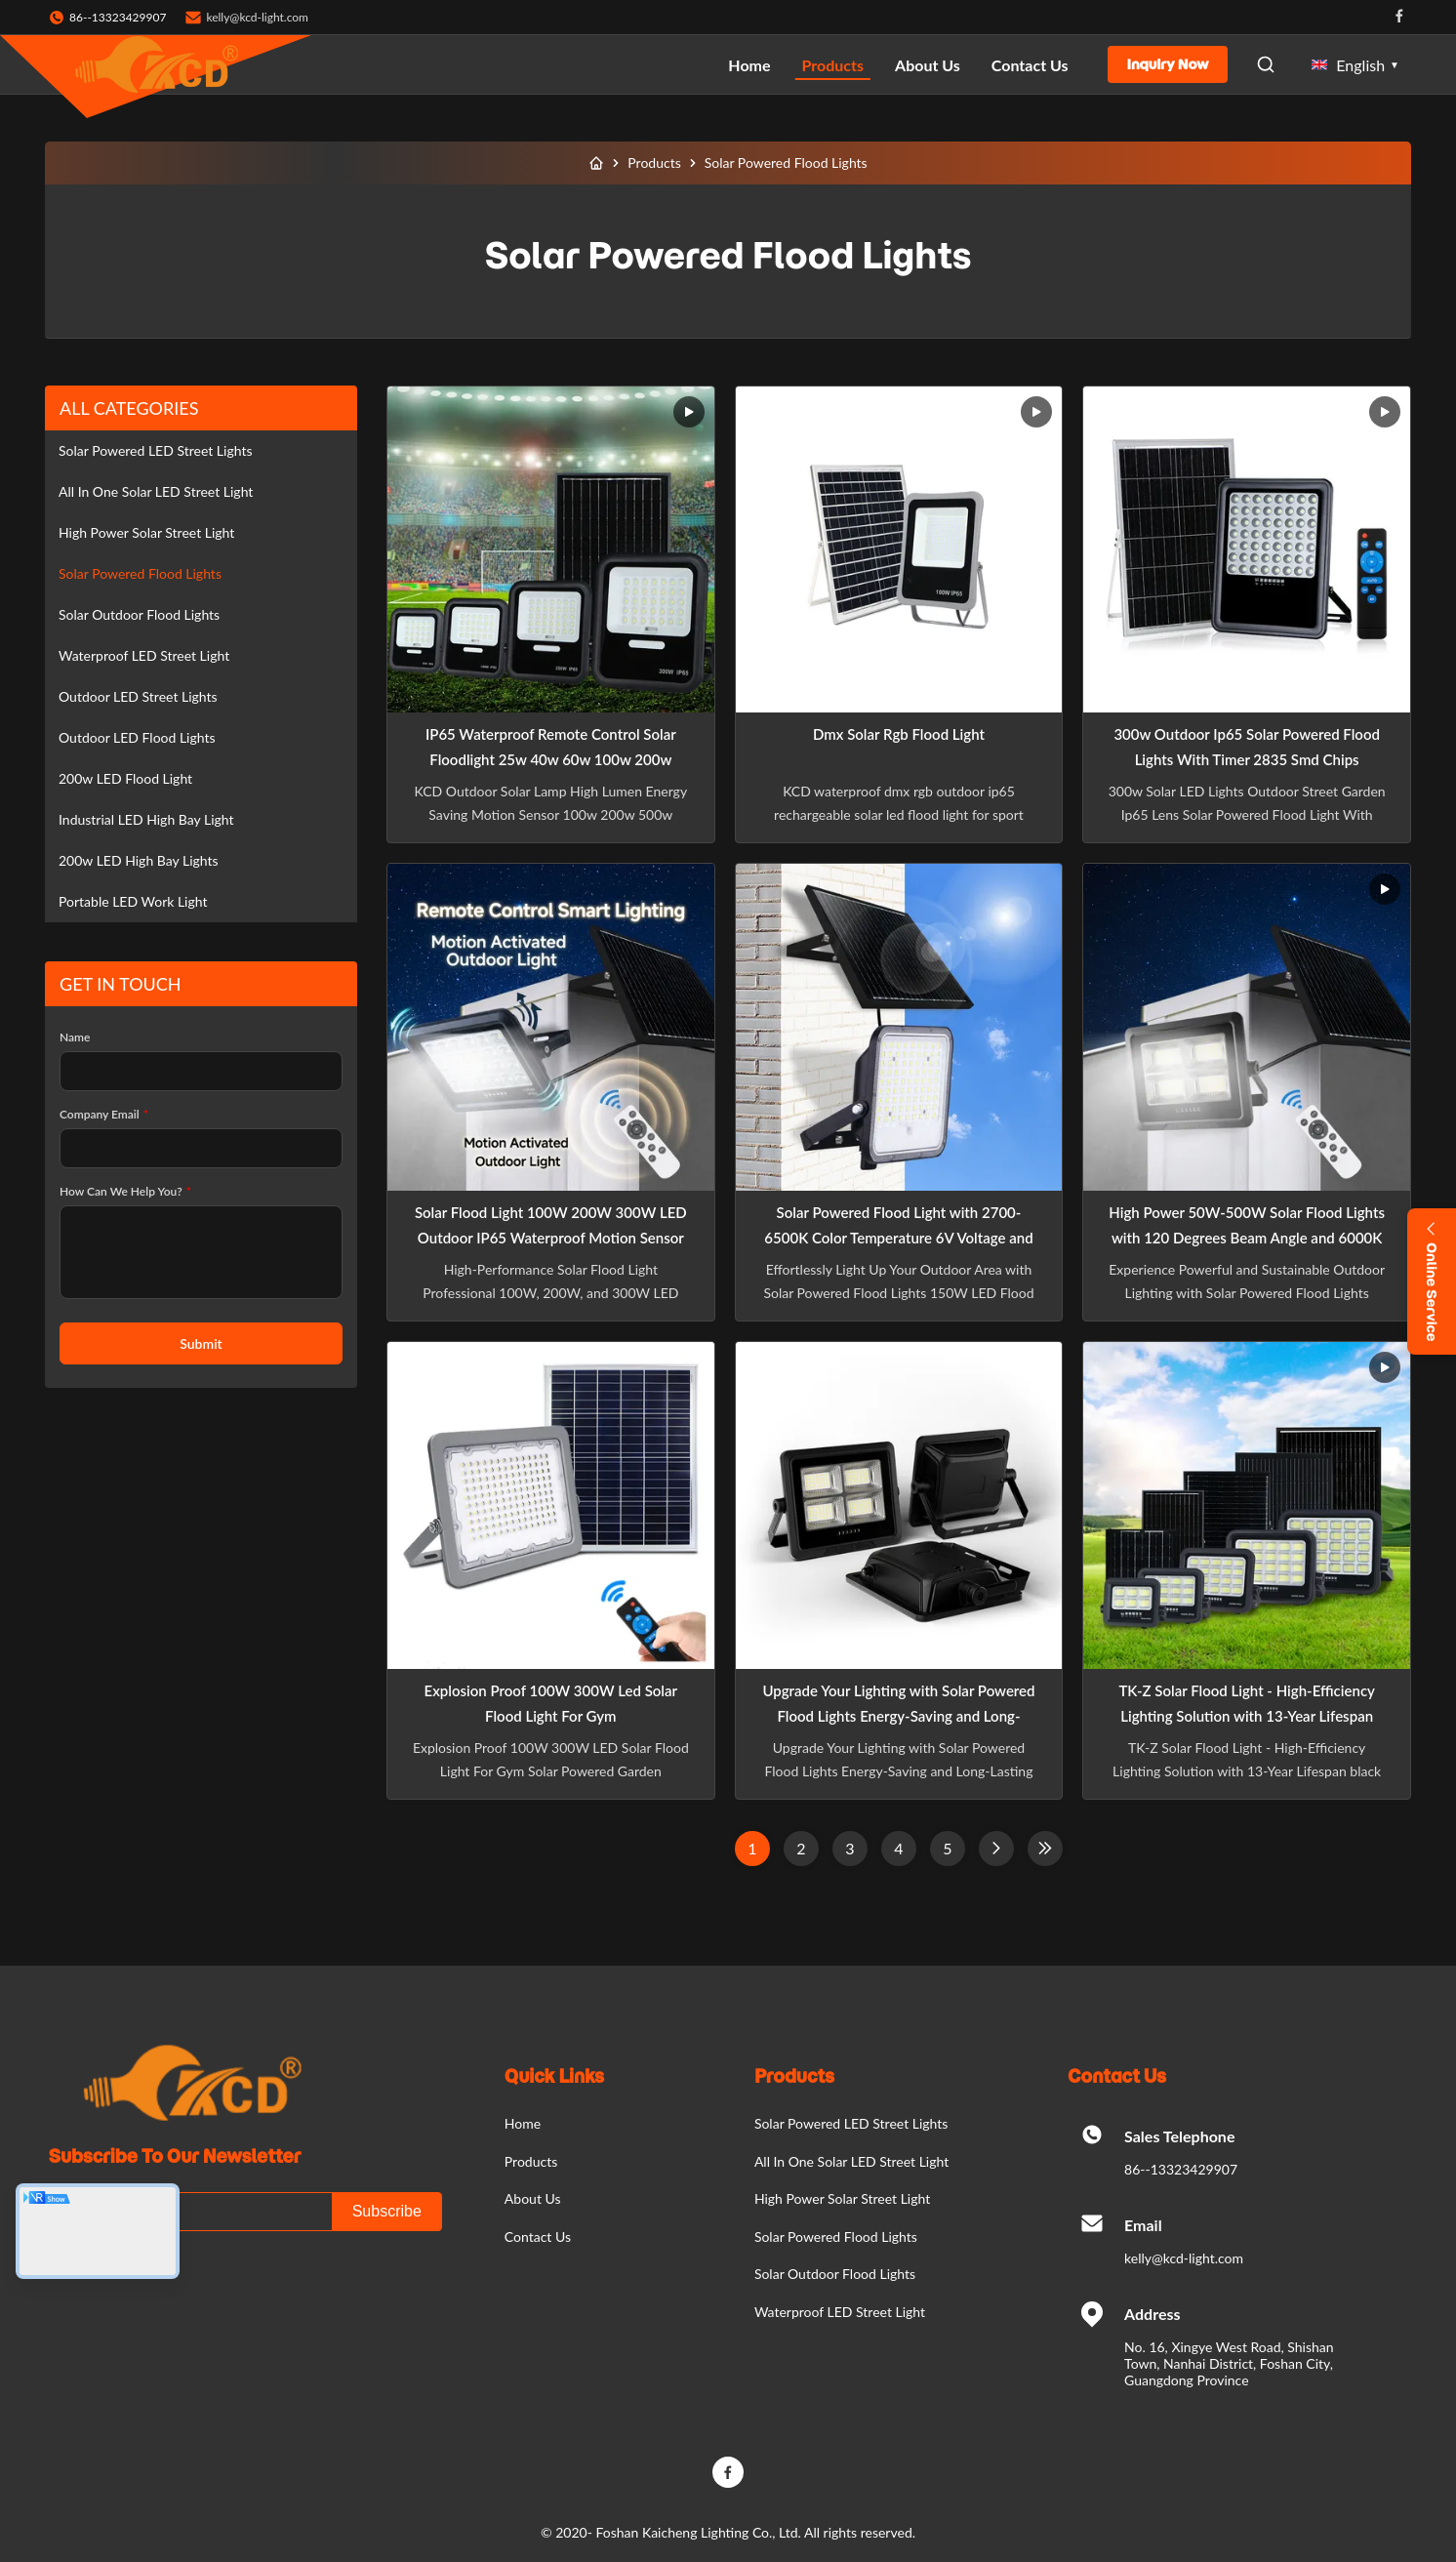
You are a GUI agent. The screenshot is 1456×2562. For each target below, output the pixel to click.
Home (749, 65)
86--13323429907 (1180, 2169)
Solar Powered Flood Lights (140, 573)
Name (75, 1037)
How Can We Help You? (125, 1191)
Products (833, 65)
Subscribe (387, 2211)
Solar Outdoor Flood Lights (139, 614)
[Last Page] (1045, 1848)
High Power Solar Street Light (146, 532)
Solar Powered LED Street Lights (156, 450)
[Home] (596, 163)
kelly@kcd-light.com (257, 17)
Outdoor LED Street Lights (138, 696)
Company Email (104, 1114)
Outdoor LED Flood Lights (137, 737)
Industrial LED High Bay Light (146, 819)
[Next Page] (996, 1848)
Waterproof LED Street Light (144, 655)
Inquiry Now (1168, 64)
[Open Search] (1265, 64)
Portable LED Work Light (133, 901)
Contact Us (1030, 65)
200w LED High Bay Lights (139, 860)
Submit (201, 1343)
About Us (927, 65)
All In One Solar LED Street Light (156, 491)
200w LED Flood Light (125, 778)
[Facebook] (728, 2472)
